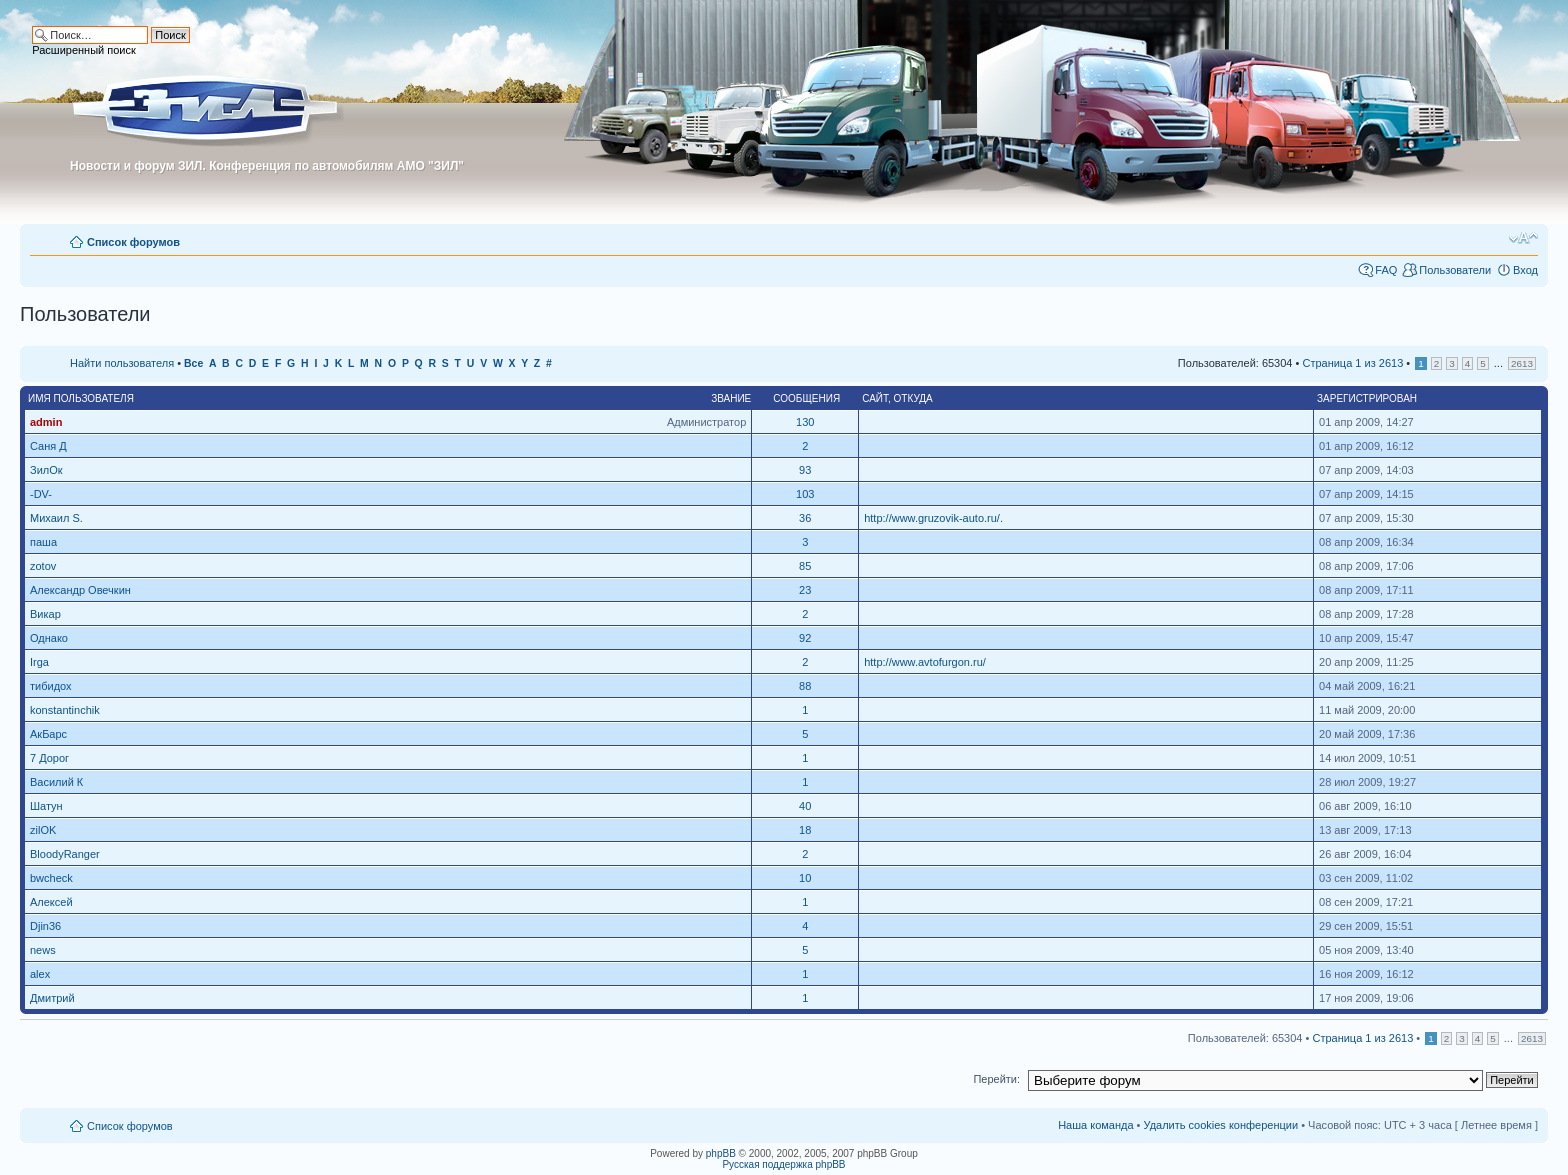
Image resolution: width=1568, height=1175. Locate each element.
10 (805, 878)
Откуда (913, 398)
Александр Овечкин (80, 590)
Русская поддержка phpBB (783, 1164)
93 (805, 470)
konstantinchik (65, 710)
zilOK (43, 830)
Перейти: (996, 1079)
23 (805, 590)
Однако (49, 638)
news (43, 950)
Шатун (46, 806)
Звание (731, 398)
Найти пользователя (122, 363)
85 (805, 566)
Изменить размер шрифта (1523, 238)
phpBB (721, 1153)
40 (805, 806)
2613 (1522, 363)
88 (805, 686)
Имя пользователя (81, 398)
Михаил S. (56, 518)
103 (805, 494)
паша (43, 542)
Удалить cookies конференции (1221, 1125)
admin (46, 422)
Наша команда (1095, 1125)
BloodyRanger (65, 854)
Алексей (51, 902)
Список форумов (133, 242)
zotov (43, 566)
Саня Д (48, 446)
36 (805, 518)
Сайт (875, 398)
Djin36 (45, 926)
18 (805, 830)
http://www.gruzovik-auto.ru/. (933, 518)
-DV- (41, 494)
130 (805, 422)
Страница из (1352, 363)
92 (805, 638)
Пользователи (1455, 270)
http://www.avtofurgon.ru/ (925, 662)
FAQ (1386, 270)
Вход (1525, 270)
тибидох (51, 686)
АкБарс (48, 734)
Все (193, 363)
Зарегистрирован (1367, 398)
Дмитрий (52, 998)
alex (40, 974)
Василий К (56, 782)
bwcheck (51, 878)
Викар (45, 614)
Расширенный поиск (84, 50)
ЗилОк (46, 470)
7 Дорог (49, 758)
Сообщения (806, 398)
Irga (39, 662)
